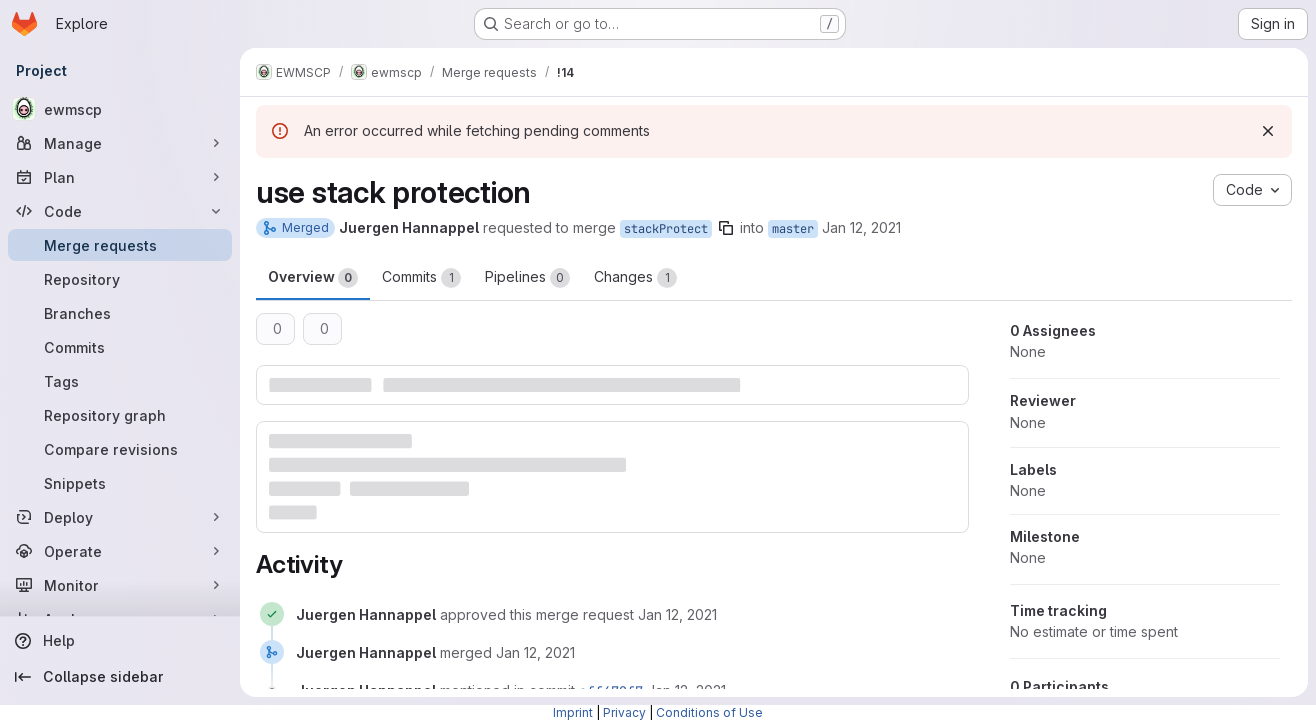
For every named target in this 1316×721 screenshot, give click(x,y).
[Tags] (120, 381)
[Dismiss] (1268, 131)
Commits (421, 278)
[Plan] (120, 177)
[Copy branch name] (726, 228)
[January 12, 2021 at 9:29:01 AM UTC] (535, 652)
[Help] (120, 641)
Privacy (624, 712)
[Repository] (120, 279)
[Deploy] (120, 517)
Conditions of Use (709, 712)
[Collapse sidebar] (120, 677)
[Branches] (120, 313)
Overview (313, 278)
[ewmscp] (120, 109)
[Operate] (120, 551)
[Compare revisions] (120, 449)
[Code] (120, 211)
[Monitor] (120, 585)
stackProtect (666, 229)
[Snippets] (120, 483)
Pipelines (527, 278)
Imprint (573, 712)
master (793, 229)
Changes (635, 278)
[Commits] (120, 347)
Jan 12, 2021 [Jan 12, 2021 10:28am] (861, 227)
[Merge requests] (120, 245)
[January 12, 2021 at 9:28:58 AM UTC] (677, 614)
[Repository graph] (120, 415)
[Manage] (120, 143)
